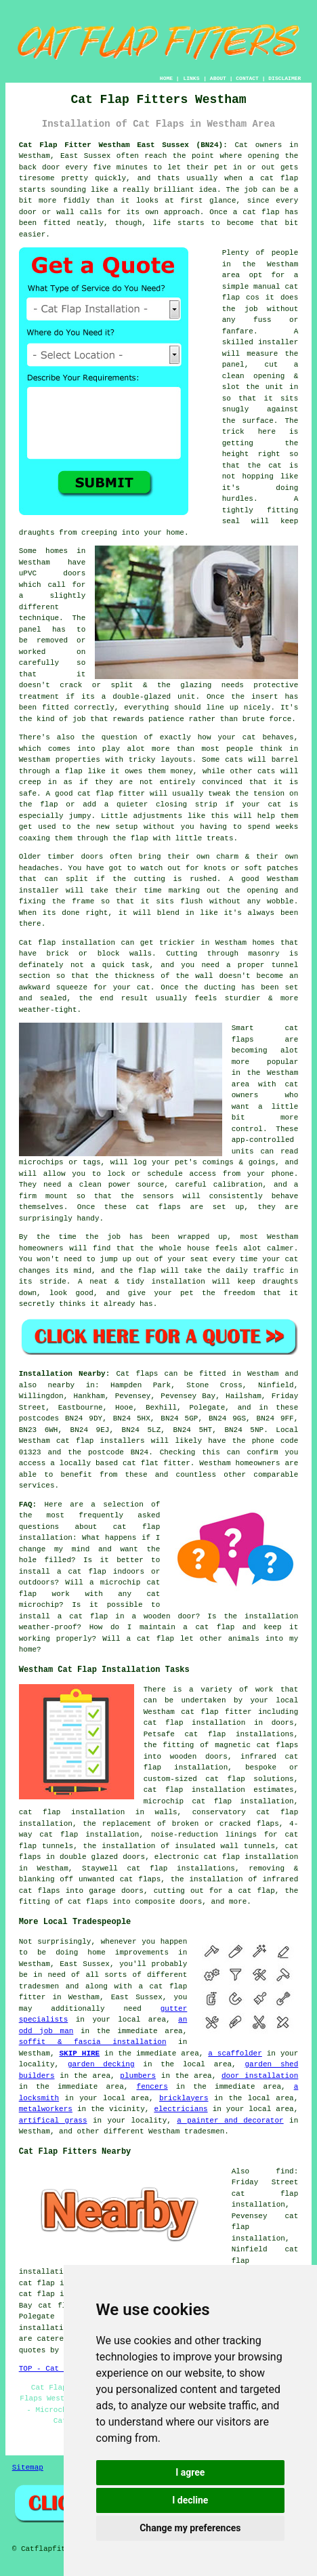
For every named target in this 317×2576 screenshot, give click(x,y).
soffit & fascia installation (93, 2042)
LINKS (191, 78)
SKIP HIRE (79, 2053)
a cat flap (256, 212)
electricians (180, 2109)
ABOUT (218, 78)
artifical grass (53, 2121)
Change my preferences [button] (190, 2527)
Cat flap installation (67, 943)
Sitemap (27, 2467)
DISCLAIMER (284, 78)
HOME (166, 78)
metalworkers (45, 2109)
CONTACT (247, 78)
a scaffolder (235, 2053)
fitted (55, 707)
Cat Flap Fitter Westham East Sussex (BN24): (123, 145)
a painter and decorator (230, 2121)
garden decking (101, 2064)
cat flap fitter (111, 794)
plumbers (138, 2076)
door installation (259, 2076)
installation (178, 1281)
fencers (152, 2087)
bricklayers (184, 2098)
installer (278, 342)
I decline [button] (190, 2500)
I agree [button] (190, 2472)
